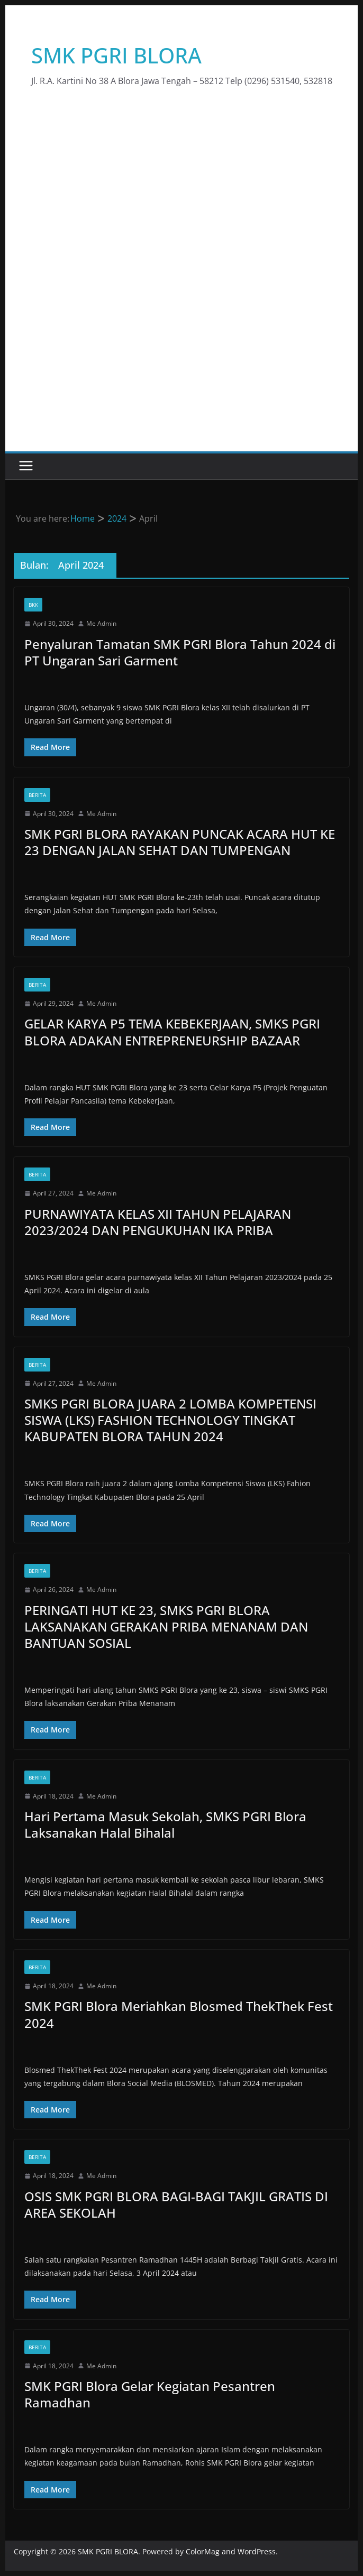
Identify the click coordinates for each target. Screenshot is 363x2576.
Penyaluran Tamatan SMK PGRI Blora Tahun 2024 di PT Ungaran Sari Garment (179, 652)
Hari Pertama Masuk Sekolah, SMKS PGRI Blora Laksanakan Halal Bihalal (165, 1824)
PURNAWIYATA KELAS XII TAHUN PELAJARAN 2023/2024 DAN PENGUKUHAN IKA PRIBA (157, 1222)
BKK (33, 604)
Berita (37, 795)
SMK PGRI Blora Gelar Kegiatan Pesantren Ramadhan (149, 2394)
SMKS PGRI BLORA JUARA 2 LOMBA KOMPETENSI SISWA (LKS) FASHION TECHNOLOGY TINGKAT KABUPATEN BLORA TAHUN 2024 (170, 1420)
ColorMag (203, 2551)
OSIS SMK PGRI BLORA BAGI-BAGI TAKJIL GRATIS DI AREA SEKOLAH (176, 2204)
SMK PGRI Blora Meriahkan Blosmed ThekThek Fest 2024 (178, 2014)
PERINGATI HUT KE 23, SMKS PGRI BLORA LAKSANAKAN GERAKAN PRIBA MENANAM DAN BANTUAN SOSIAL (166, 1626)
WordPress (257, 2551)
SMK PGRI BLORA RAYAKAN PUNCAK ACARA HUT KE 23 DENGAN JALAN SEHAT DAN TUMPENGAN (179, 842)
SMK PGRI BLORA (116, 55)
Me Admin (101, 623)
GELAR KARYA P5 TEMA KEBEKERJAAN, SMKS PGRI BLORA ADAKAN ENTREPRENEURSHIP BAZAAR (172, 1032)
